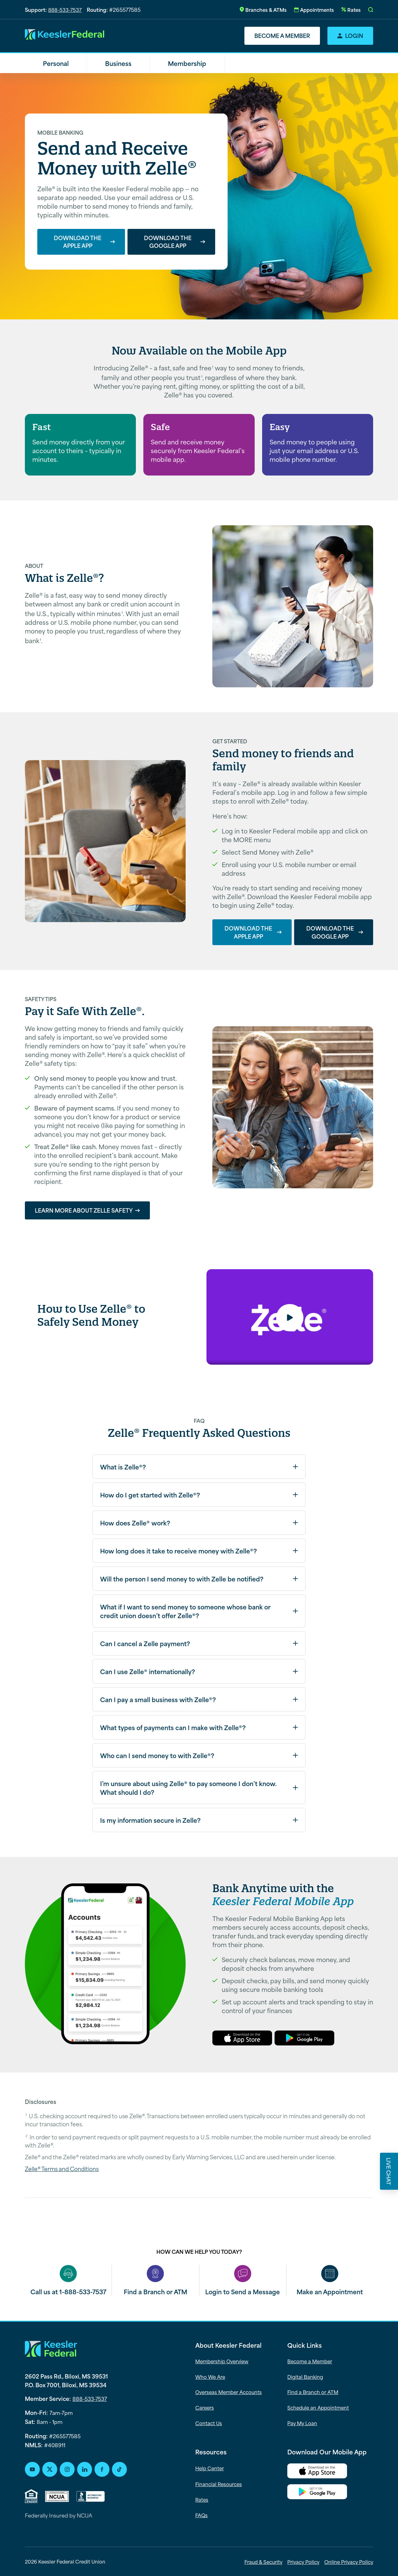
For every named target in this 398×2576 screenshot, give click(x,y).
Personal (56, 63)
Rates (354, 9)
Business (118, 63)
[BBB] (90, 2496)
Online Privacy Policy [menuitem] (348, 2561)
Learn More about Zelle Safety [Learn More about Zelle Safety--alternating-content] (84, 1210)
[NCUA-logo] (57, 2496)
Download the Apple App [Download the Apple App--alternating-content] (248, 932)
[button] (370, 9)
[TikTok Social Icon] (119, 2469)
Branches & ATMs (266, 9)
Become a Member (282, 35)
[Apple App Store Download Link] (330, 2472)
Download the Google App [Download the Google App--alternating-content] (330, 932)
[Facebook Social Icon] (102, 2469)
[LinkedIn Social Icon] (84, 2469)
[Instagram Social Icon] (67, 2469)
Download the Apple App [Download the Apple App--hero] (77, 241)
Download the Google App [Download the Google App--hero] (168, 241)
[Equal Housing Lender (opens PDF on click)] (31, 2496)
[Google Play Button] (330, 2492)
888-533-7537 (65, 9)
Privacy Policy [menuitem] (303, 2561)
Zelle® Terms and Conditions (62, 2169)
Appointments (317, 9)
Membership (187, 63)
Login (354, 35)
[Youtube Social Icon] (32, 2469)
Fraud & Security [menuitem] (263, 2561)
